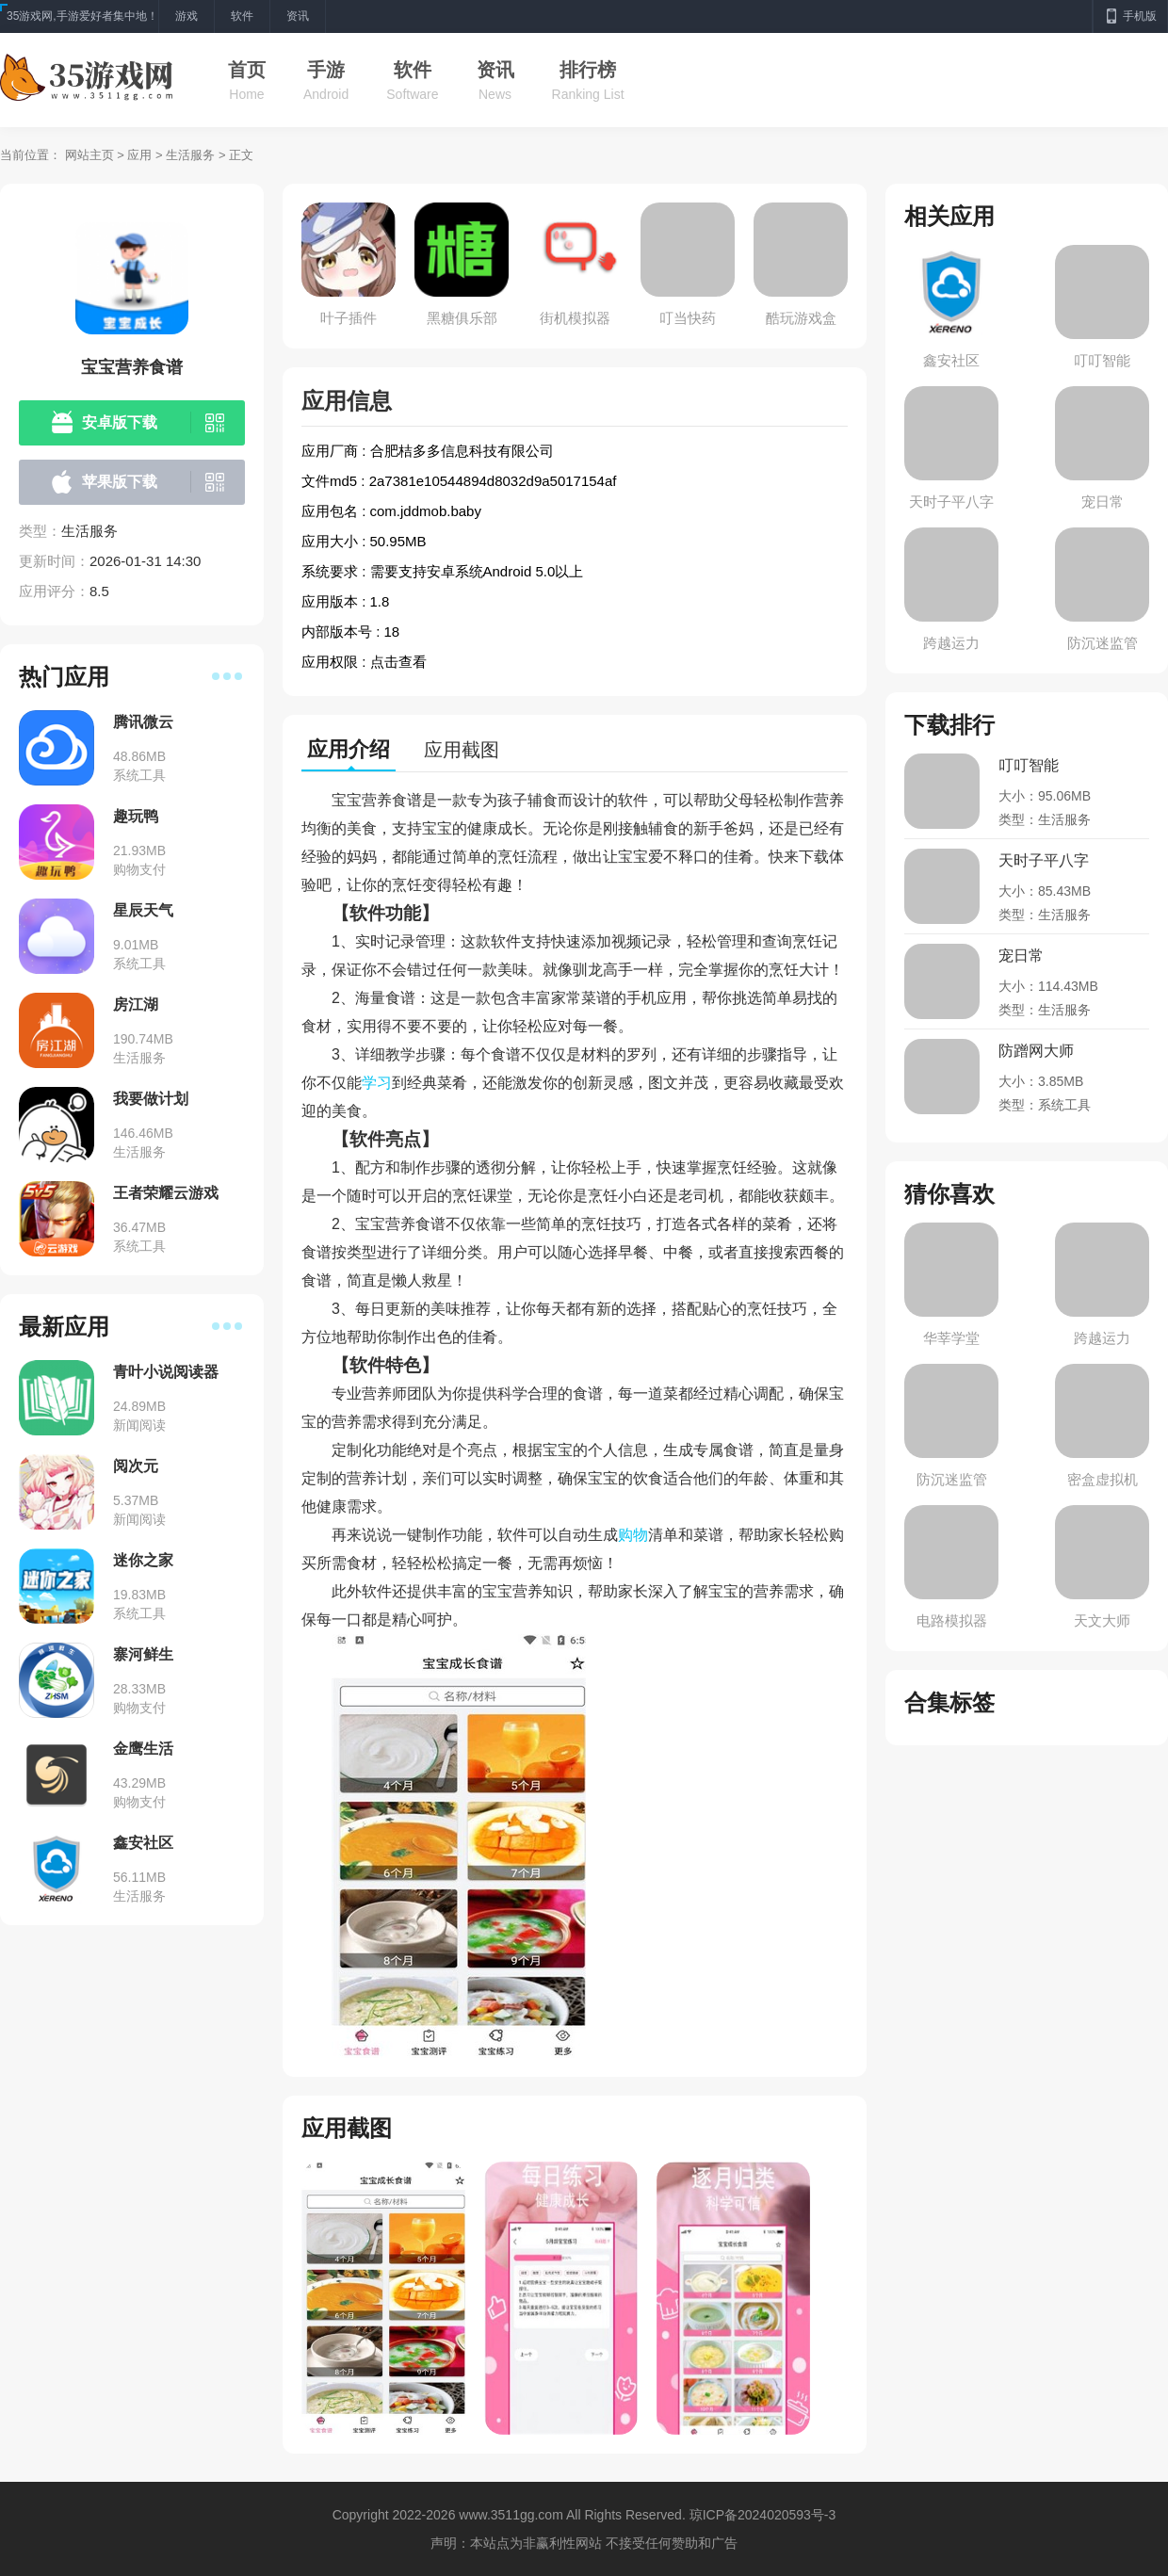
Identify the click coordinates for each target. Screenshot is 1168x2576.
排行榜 (588, 69)
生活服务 (190, 155)
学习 (377, 1083)
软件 (412, 69)
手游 (326, 69)
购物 (633, 1535)
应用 (139, 155)
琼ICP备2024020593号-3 (762, 2514)
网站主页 (89, 155)
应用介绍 (348, 749)
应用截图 (461, 749)
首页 (247, 69)
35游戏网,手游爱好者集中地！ (82, 16)
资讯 (495, 69)
